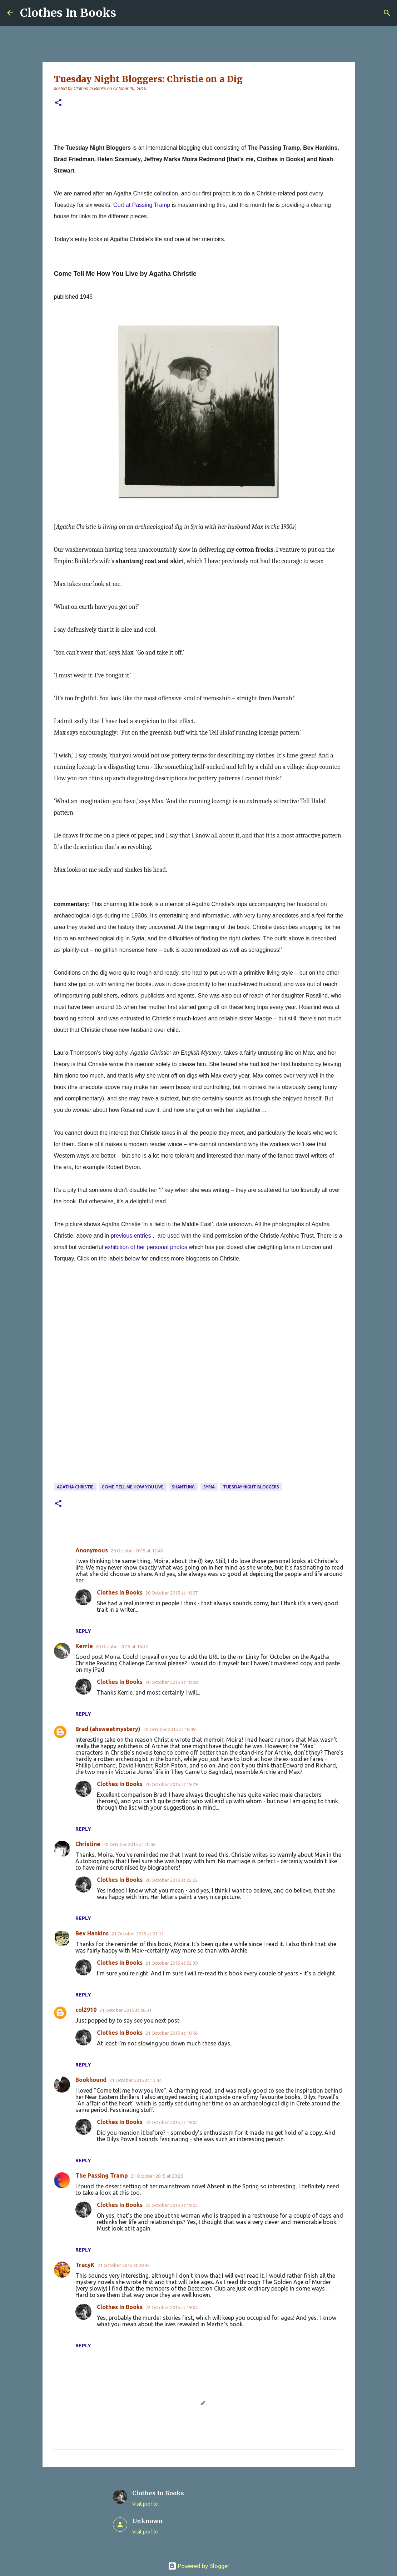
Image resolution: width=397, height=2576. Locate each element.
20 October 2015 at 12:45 (137, 1550)
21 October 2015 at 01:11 (137, 1933)
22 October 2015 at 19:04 (171, 2307)
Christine (87, 1844)
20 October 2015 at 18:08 (171, 1682)
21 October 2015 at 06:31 (125, 2010)
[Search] (387, 12)
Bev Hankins (92, 1933)
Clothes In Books (68, 13)
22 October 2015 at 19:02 (171, 2122)
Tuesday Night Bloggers (251, 1487)
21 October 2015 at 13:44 (135, 2080)
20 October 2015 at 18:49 (169, 1729)
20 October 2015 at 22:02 (171, 1880)
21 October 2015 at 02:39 (171, 1962)
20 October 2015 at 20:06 (129, 1844)
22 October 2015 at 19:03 (171, 2205)
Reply (83, 1631)
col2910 (85, 2009)
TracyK (85, 2265)
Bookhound (90, 2080)
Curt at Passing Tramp (141, 205)
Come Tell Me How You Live (133, 1487)
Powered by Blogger (198, 2566)
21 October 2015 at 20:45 (124, 2265)
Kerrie (84, 1646)
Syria (209, 1487)
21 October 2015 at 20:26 (157, 2175)
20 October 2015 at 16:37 (122, 1646)
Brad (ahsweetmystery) (107, 1729)
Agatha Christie (75, 1487)
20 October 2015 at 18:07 (171, 1592)
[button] (58, 103)
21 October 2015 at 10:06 (171, 2032)
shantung (183, 1487)
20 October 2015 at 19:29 (171, 1784)
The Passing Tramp (101, 2175)
